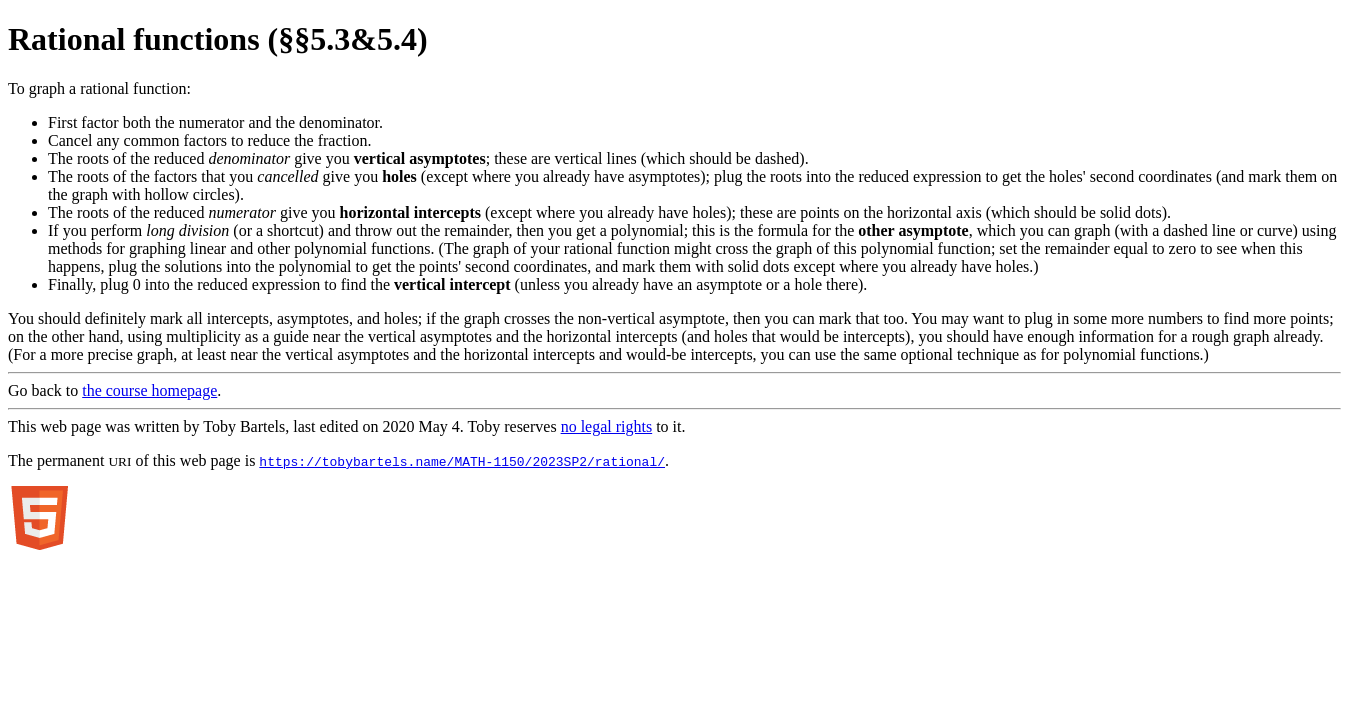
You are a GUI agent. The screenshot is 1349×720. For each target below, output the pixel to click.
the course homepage (149, 390)
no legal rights (607, 426)
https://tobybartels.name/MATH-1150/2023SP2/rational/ (462, 461)
